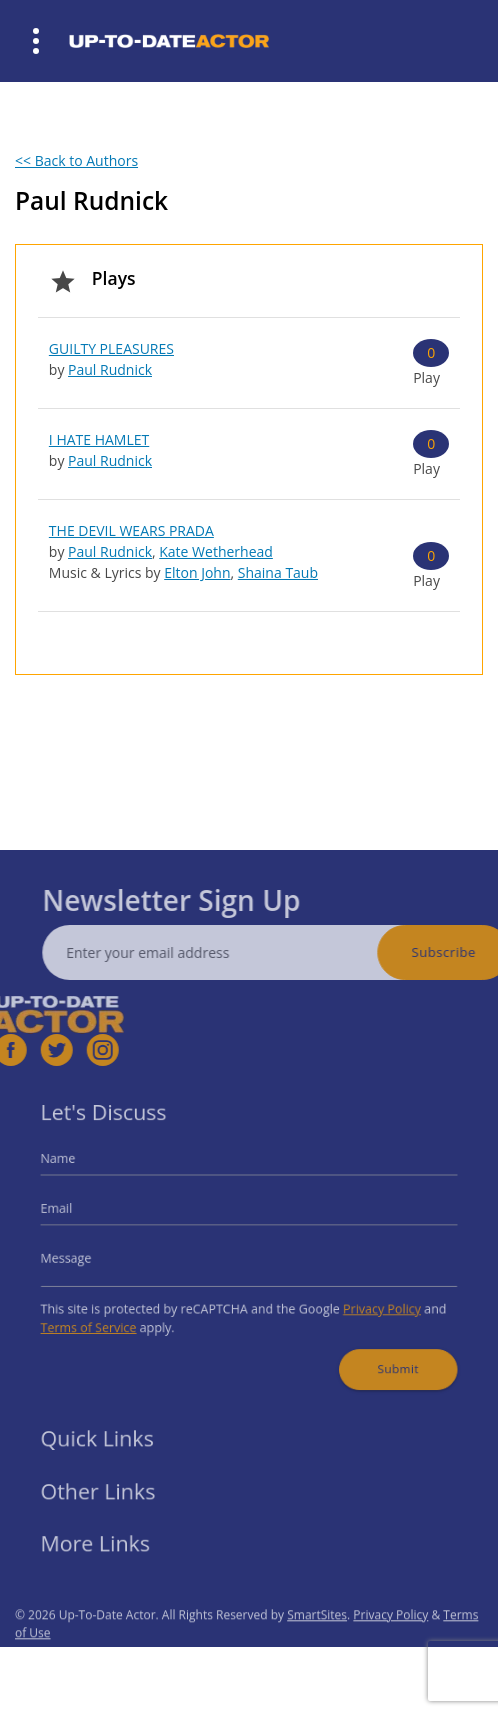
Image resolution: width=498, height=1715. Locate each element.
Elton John (197, 572)
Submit (381, 1355)
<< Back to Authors (76, 160)
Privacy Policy (367, 1301)
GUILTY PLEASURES (111, 348)
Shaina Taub (278, 572)
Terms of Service (106, 1318)
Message (86, 1256)
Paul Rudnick (110, 369)
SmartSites (317, 1639)
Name (79, 1168)
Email (78, 1212)
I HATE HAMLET (99, 439)
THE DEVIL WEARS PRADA (131, 530)
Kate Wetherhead (216, 551)
